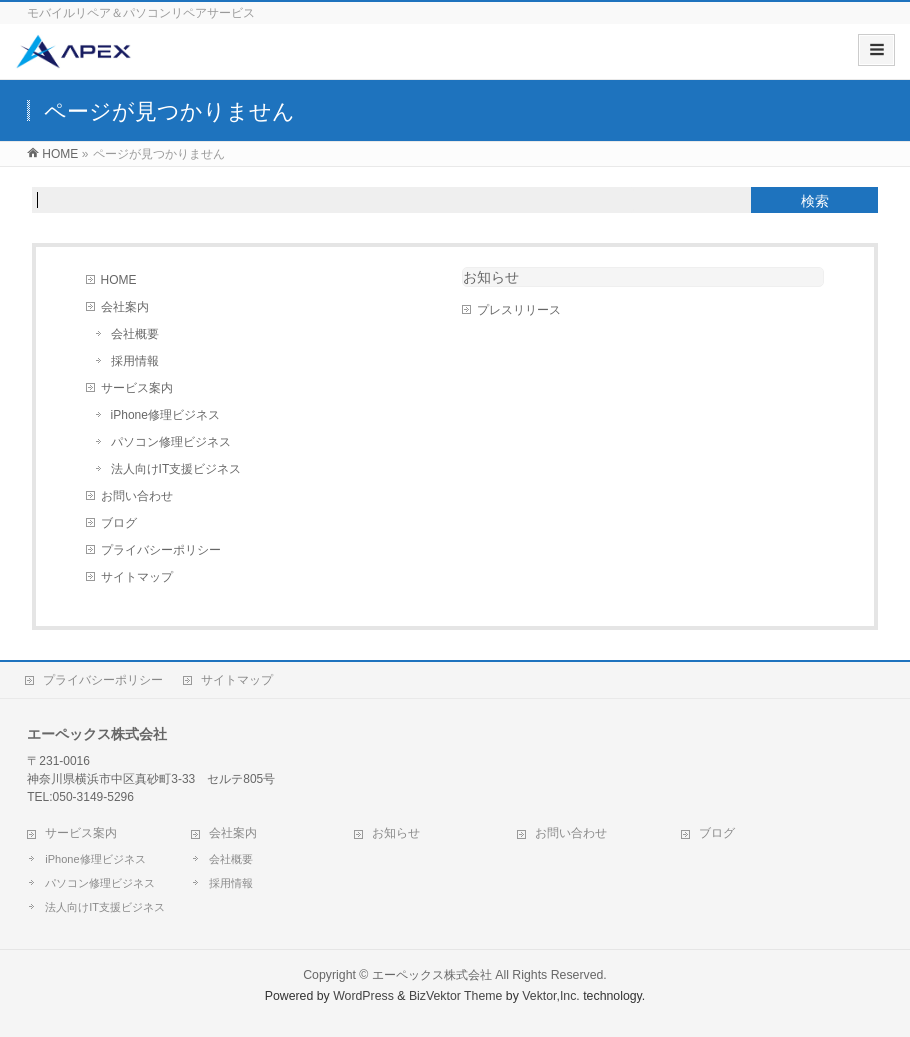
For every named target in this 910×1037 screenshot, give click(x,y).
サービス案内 (137, 388)
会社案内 (125, 307)
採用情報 (135, 361)
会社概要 (135, 334)
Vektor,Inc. (551, 996)
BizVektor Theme (456, 996)
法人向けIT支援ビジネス (176, 469)
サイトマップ (137, 577)
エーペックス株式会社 (432, 975)
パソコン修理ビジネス (171, 442)
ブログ (119, 523)
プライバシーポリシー (161, 550)
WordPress (363, 996)
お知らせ (491, 277)
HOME (119, 280)
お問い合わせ (137, 496)
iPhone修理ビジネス (165, 415)
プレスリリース (519, 310)
